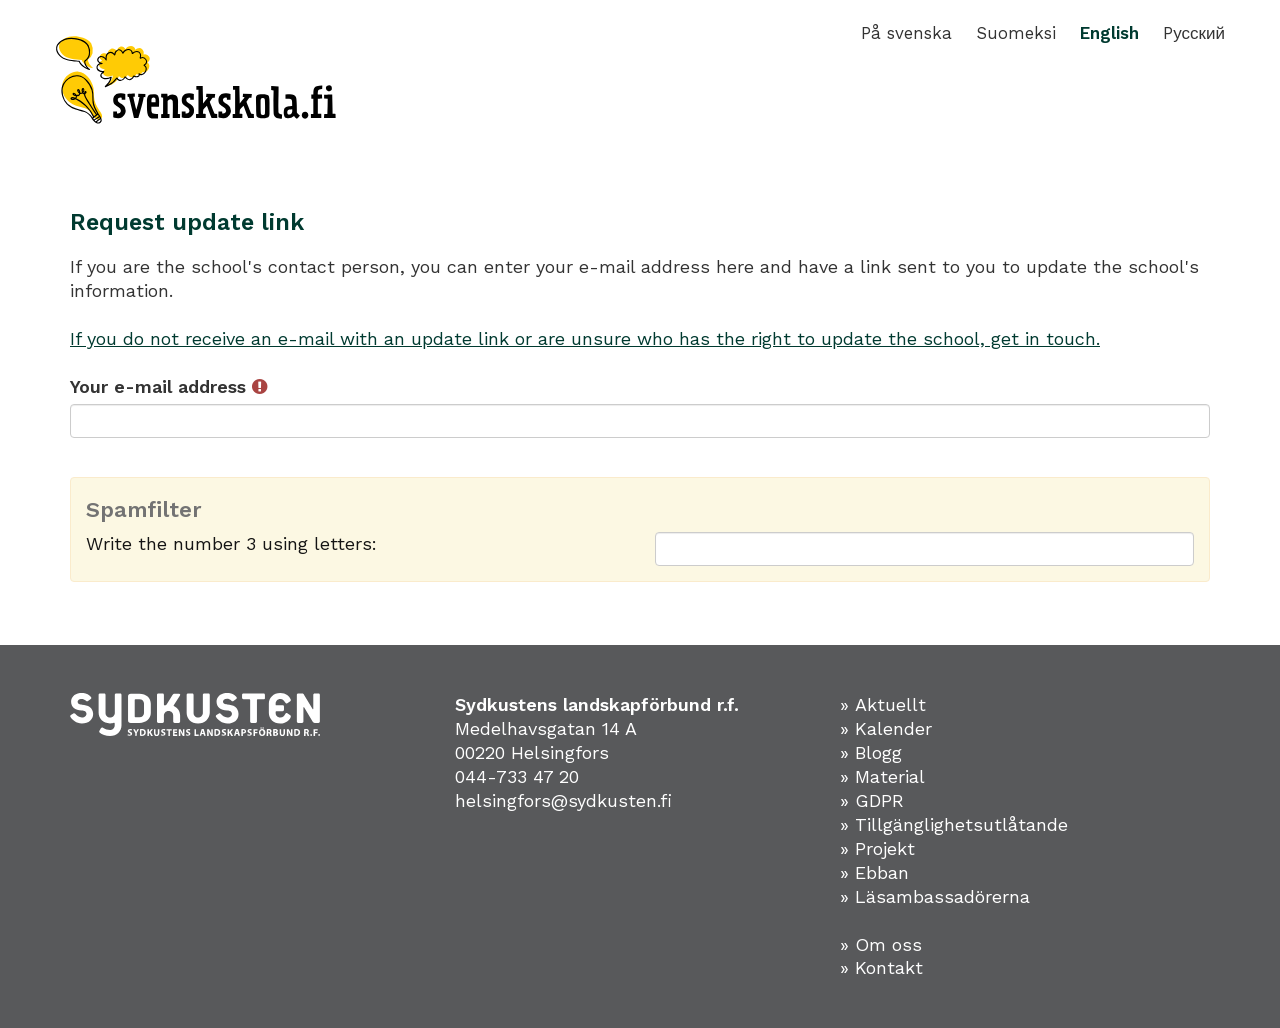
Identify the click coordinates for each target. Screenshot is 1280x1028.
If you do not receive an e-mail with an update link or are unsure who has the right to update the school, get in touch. (585, 338)
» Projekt (877, 848)
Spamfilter (144, 510)
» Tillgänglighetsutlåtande (954, 824)
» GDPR (872, 800)
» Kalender (886, 728)
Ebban (882, 872)
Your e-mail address (168, 386)
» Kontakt (881, 967)
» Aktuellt (883, 704)
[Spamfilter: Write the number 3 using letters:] (924, 549)
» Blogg (871, 752)
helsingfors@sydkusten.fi (563, 800)
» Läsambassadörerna (935, 896)
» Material (882, 776)
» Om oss (881, 944)
